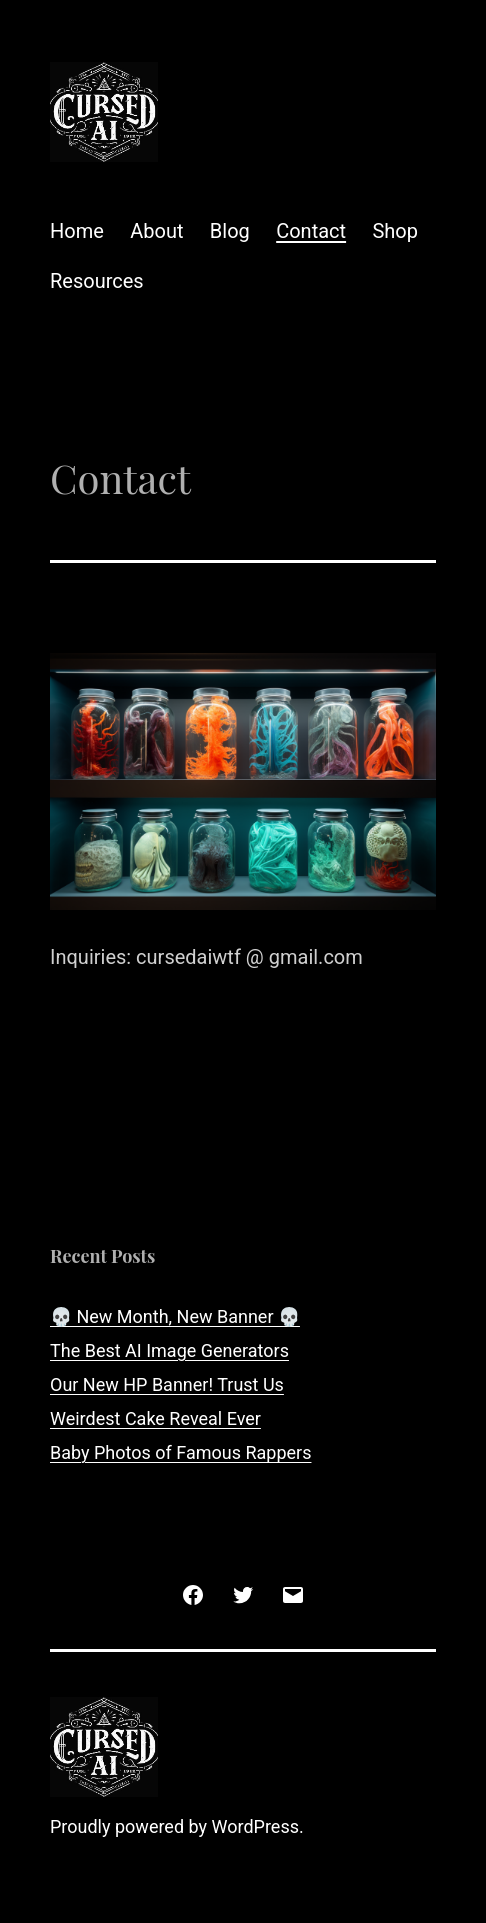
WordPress (255, 1826)
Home (77, 231)
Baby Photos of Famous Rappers (180, 1452)
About (156, 231)
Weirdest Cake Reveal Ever (155, 1418)
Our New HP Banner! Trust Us (167, 1384)
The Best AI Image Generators (169, 1350)
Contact (311, 231)
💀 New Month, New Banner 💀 (175, 1316)
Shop (395, 231)
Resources (97, 281)
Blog (230, 231)
